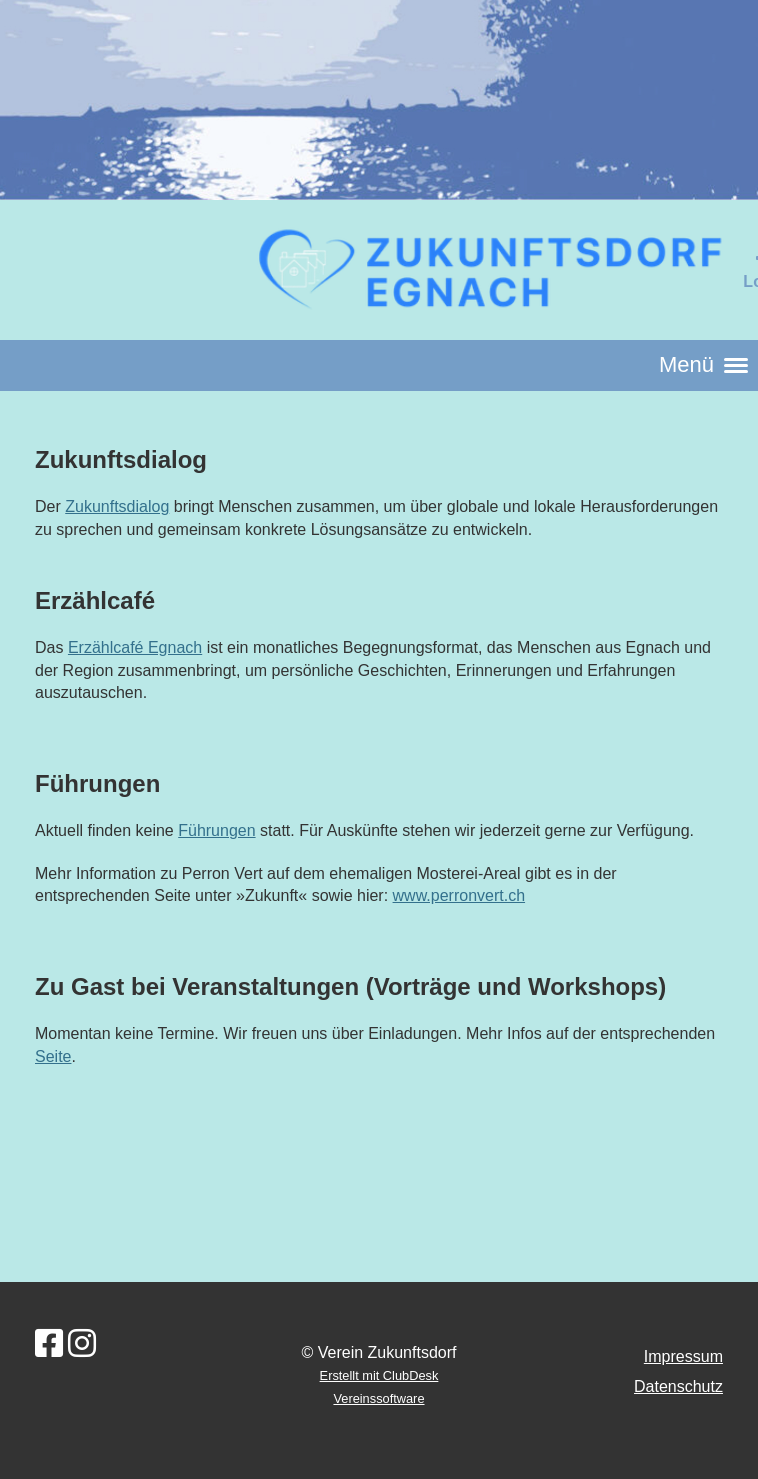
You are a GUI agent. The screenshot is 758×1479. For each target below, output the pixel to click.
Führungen (216, 830)
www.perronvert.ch (459, 895)
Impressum (683, 1356)
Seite (53, 1056)
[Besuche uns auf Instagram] (82, 1344)
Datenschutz (678, 1386)
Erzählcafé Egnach (135, 647)
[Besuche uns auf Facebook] (49, 1344)
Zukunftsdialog (117, 506)
